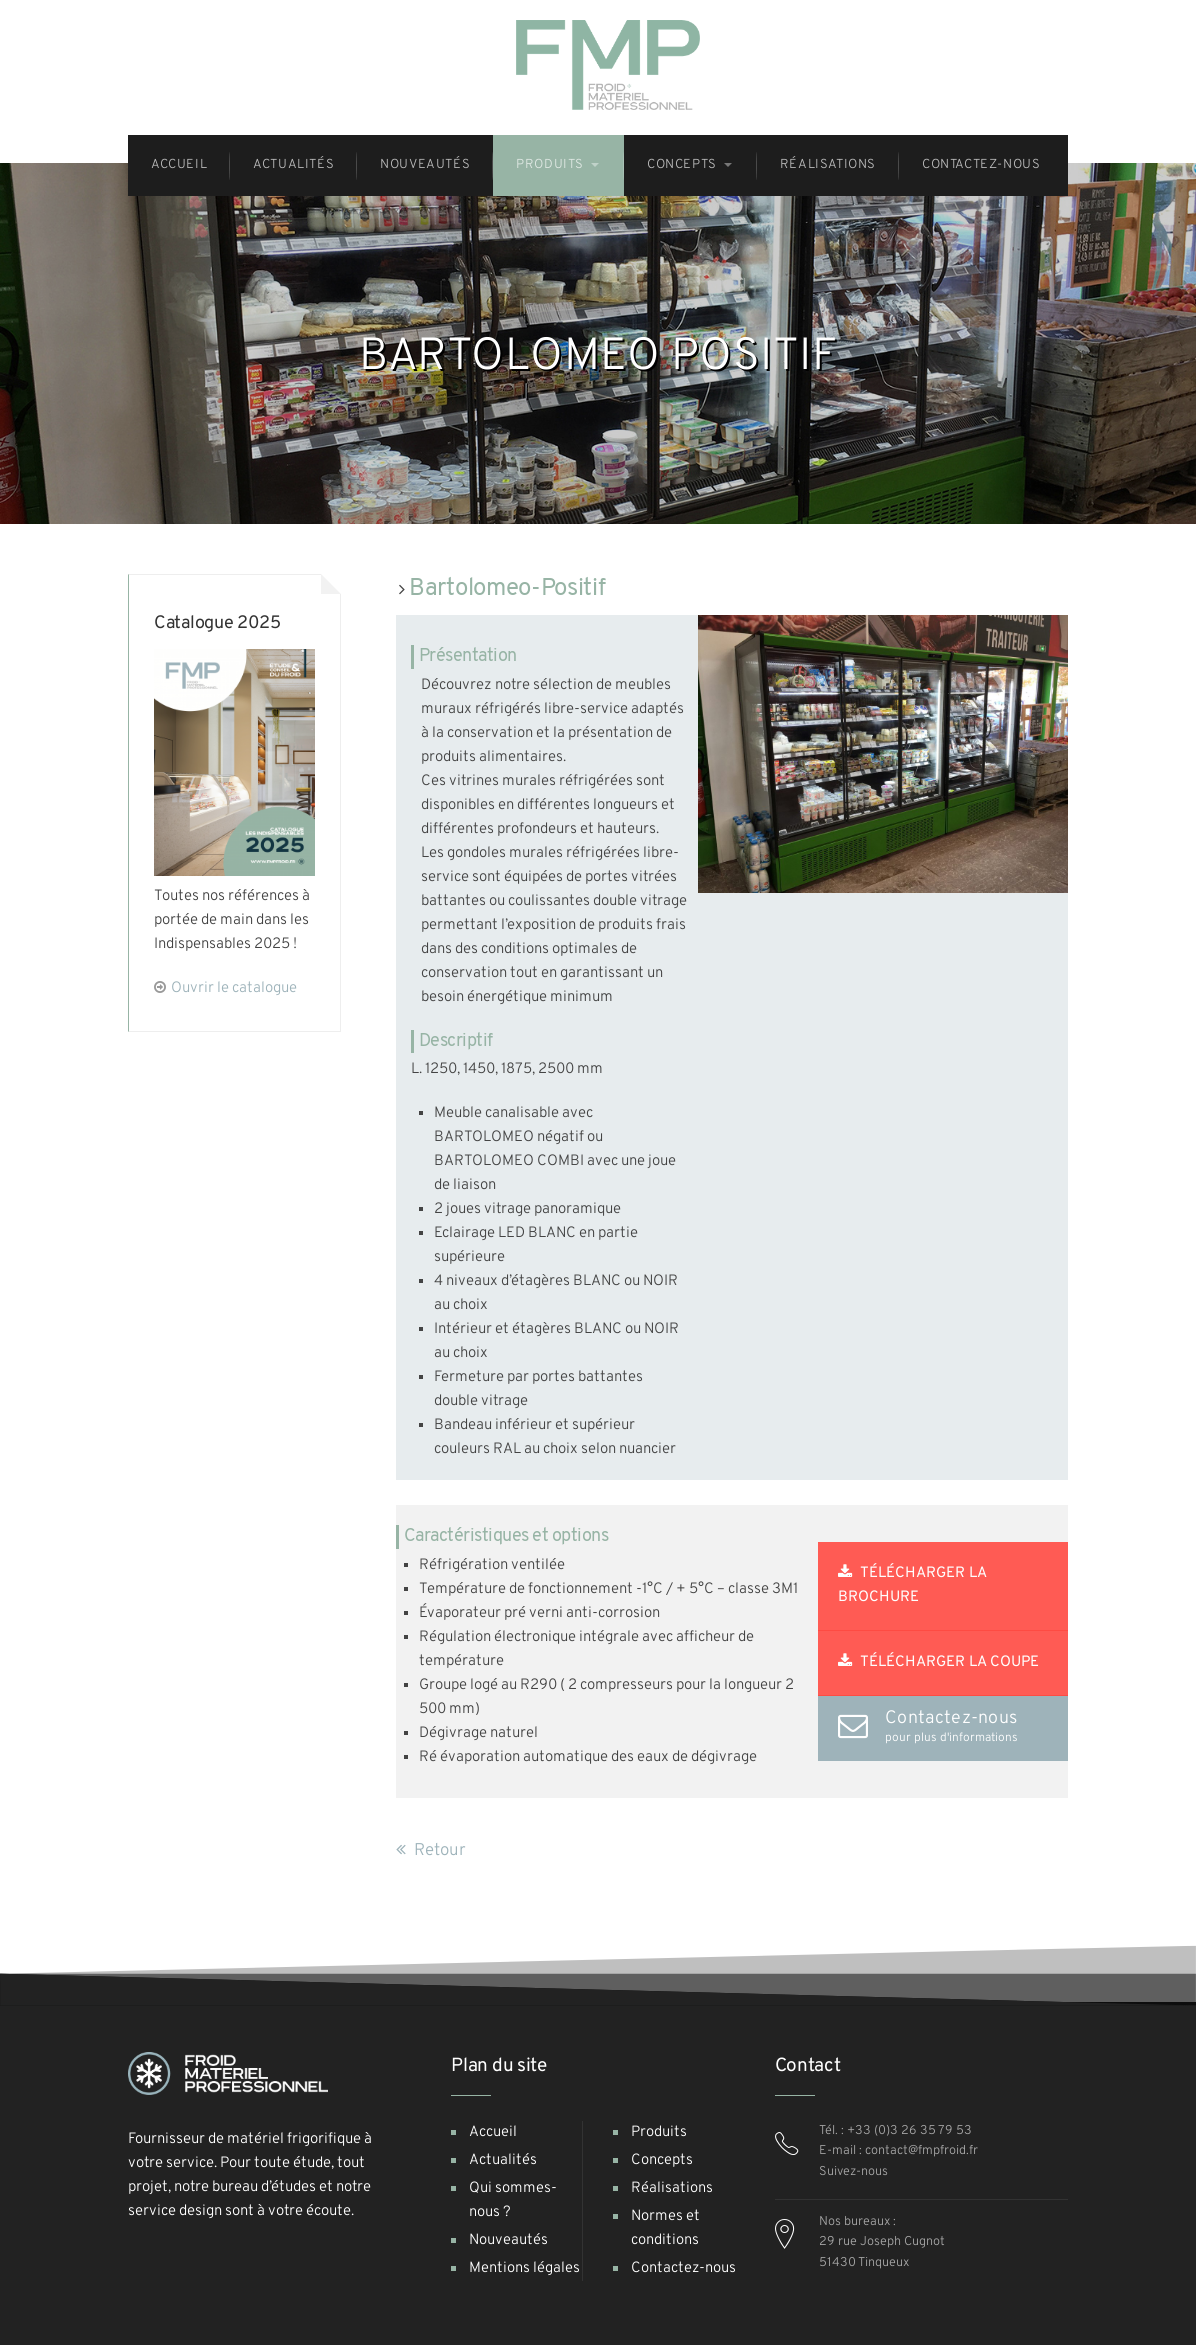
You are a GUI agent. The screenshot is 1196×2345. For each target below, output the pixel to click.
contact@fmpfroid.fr (921, 2151)
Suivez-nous (853, 2172)
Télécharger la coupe (938, 1662)
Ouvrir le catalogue (234, 988)
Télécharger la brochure (912, 1585)
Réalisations (672, 2188)
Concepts (662, 2160)
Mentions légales (524, 2268)
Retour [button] (431, 1851)
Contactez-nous (684, 2268)
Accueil (493, 2132)
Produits (659, 2132)
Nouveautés (508, 2240)
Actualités (503, 2160)
